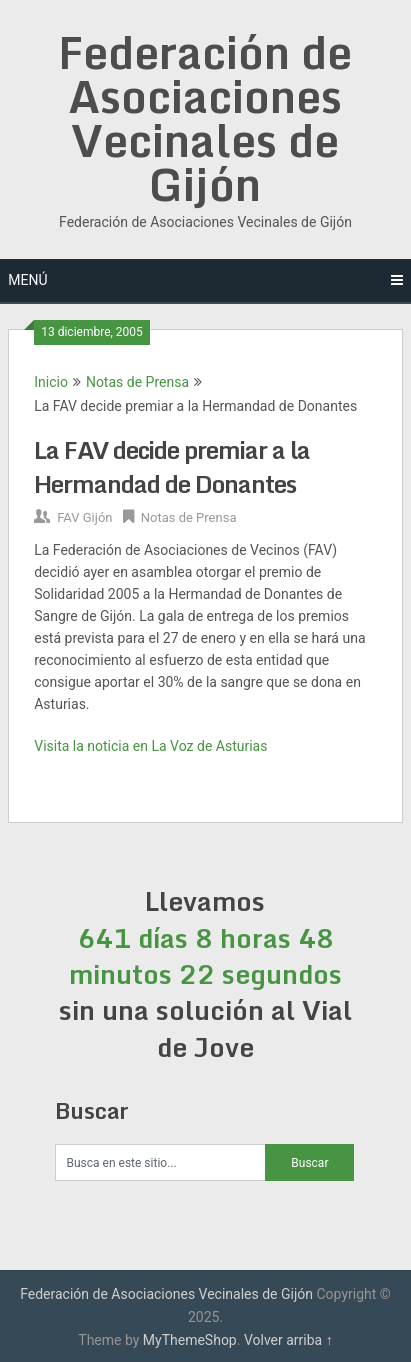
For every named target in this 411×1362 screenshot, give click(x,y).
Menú (27, 280)
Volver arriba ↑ (288, 1340)
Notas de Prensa (137, 382)
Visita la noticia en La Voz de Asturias (150, 746)
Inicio (51, 382)
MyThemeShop (190, 1340)
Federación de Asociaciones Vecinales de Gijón (205, 118)
